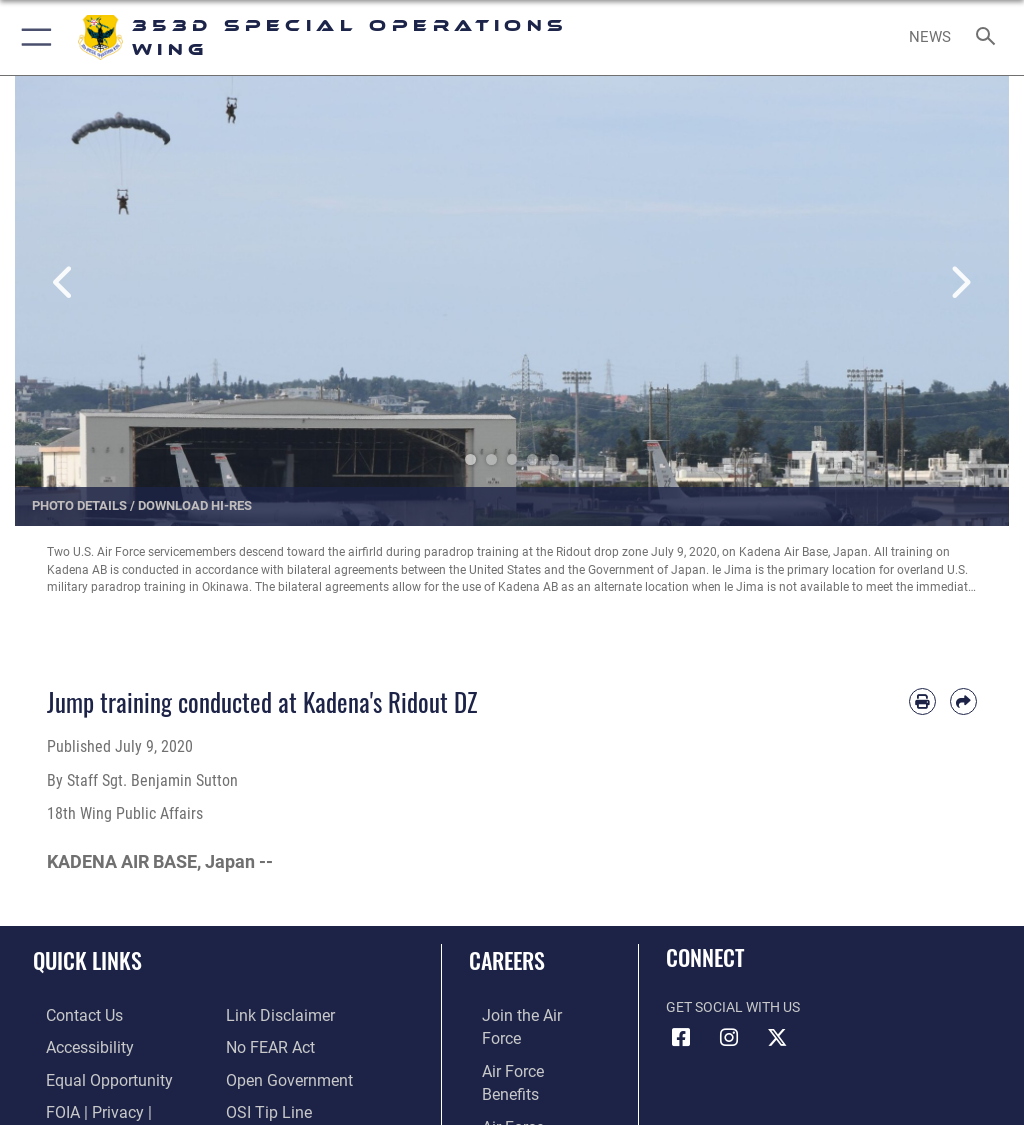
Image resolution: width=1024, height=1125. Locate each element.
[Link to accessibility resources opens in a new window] (71, 1044)
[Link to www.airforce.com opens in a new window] (523, 1014)
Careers (507, 960)
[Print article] (922, 701)
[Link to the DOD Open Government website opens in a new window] (282, 1075)
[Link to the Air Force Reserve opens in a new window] (522, 1106)
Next (959, 283)
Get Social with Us (733, 1007)
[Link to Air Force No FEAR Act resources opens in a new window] (265, 1044)
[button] (32, 37)
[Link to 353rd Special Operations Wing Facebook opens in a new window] (681, 1038)
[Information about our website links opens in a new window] (272, 1014)
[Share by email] (963, 701)
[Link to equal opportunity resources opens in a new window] (89, 1075)
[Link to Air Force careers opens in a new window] (522, 1075)
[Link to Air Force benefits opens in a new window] (523, 1044)
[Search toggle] (989, 37)
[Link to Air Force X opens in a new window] (777, 1038)
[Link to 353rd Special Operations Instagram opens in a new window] (729, 1038)
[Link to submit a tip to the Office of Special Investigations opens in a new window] (262, 1106)
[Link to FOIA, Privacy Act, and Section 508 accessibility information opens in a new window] (117, 1106)
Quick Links (87, 960)
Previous (64, 283)
